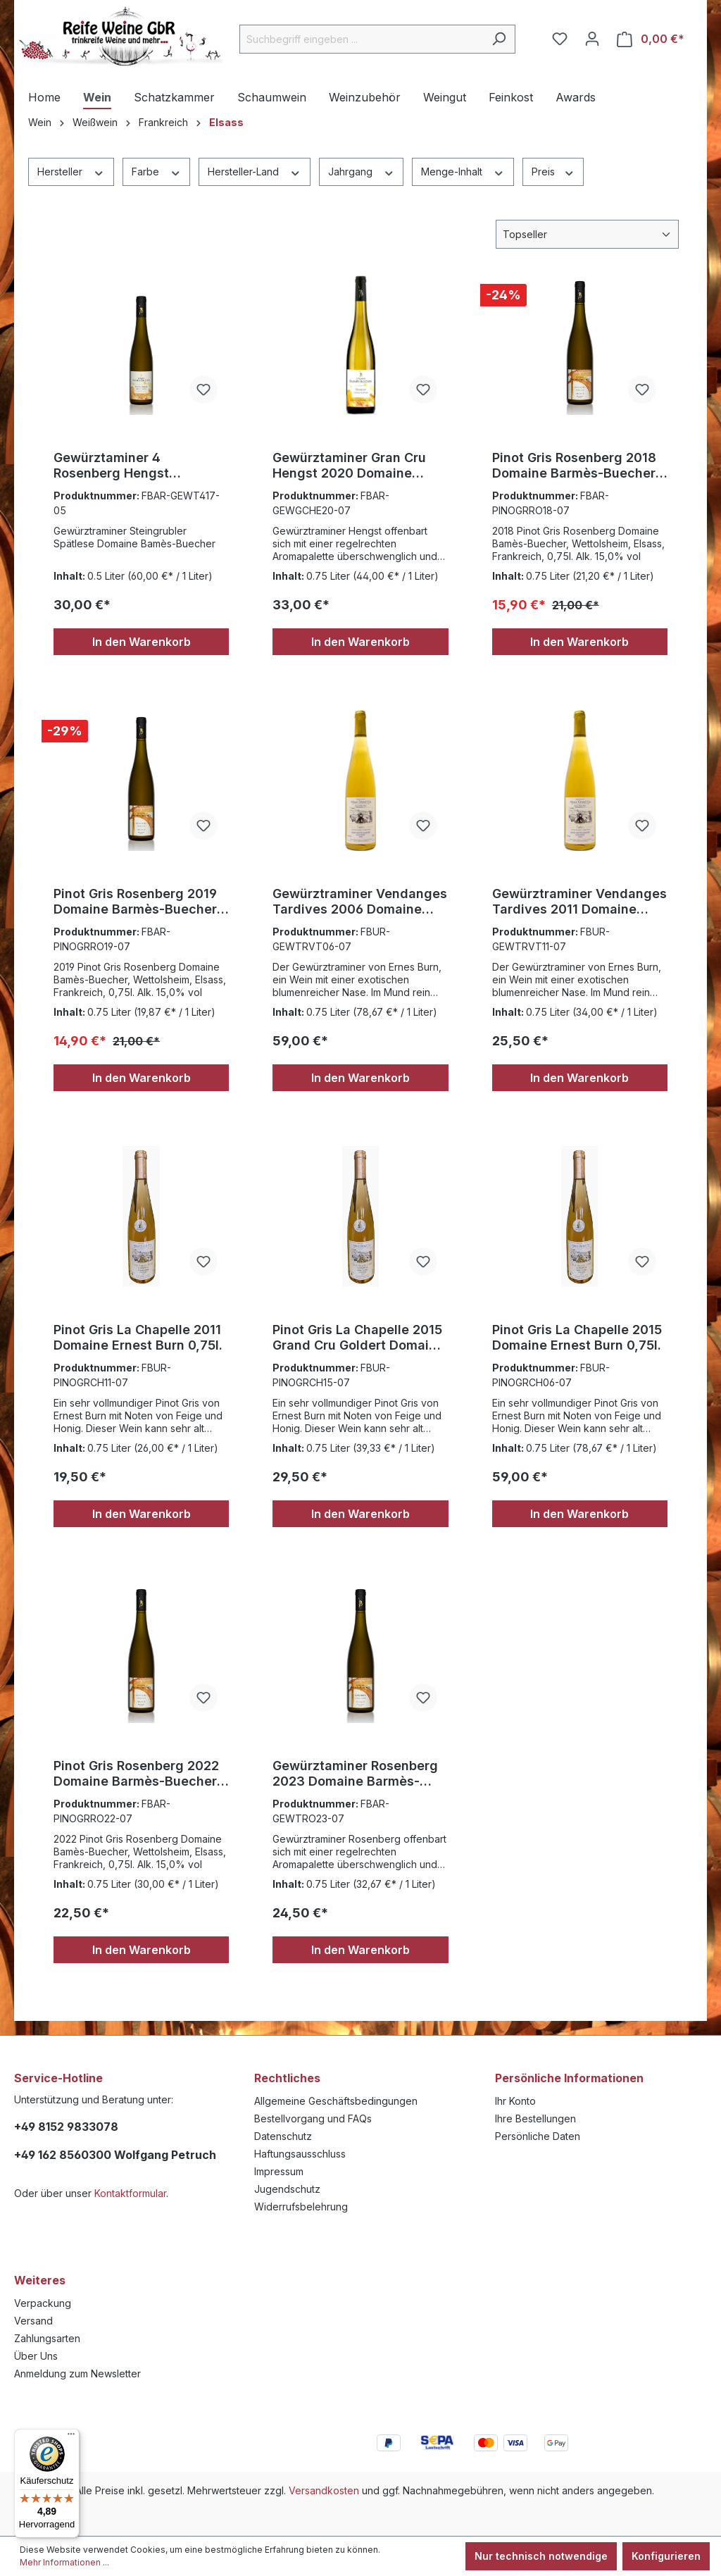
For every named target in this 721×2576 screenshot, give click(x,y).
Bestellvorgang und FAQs (313, 2118)
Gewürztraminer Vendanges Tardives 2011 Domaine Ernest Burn (579, 901)
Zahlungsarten (47, 2338)
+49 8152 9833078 (66, 2127)
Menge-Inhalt (463, 171)
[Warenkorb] (650, 39)
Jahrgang (361, 171)
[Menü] (71, 2437)
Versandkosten (324, 2490)
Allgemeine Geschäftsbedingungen (336, 2101)
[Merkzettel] (560, 38)
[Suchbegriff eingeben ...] (361, 39)
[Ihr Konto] (592, 38)
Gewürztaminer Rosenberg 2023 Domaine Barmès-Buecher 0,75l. (355, 1773)
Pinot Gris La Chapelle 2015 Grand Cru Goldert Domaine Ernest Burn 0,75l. (358, 1337)
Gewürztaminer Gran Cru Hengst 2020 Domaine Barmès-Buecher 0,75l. (349, 465)
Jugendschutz (287, 2189)
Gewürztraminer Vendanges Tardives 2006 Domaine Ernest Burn (359, 901)
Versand (33, 2321)
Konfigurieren (666, 2556)
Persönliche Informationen (569, 2078)
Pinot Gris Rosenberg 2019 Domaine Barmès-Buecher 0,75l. (135, 901)
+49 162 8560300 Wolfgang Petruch (115, 2155)
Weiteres (39, 2280)
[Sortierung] (587, 234)
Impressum (278, 2171)
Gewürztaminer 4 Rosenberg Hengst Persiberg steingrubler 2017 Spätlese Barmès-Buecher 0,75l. (140, 465)
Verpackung (42, 2303)
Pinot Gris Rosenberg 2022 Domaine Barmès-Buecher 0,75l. (136, 1773)
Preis (553, 171)
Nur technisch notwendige (541, 2556)
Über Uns (36, 2356)
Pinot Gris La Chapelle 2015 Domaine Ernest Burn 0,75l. (577, 1337)
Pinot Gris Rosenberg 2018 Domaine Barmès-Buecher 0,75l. (574, 465)
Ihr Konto (515, 2101)
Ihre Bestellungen (535, 2118)
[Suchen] (498, 39)
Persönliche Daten (537, 2136)
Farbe (157, 171)
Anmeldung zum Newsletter (77, 2373)
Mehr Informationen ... (64, 2562)
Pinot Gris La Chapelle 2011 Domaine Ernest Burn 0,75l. (138, 1337)
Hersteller (71, 171)
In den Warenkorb (141, 642)
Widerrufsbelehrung (301, 2207)
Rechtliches (287, 2078)
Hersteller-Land (254, 171)
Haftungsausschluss (300, 2154)
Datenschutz (283, 2136)
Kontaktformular (130, 2193)
